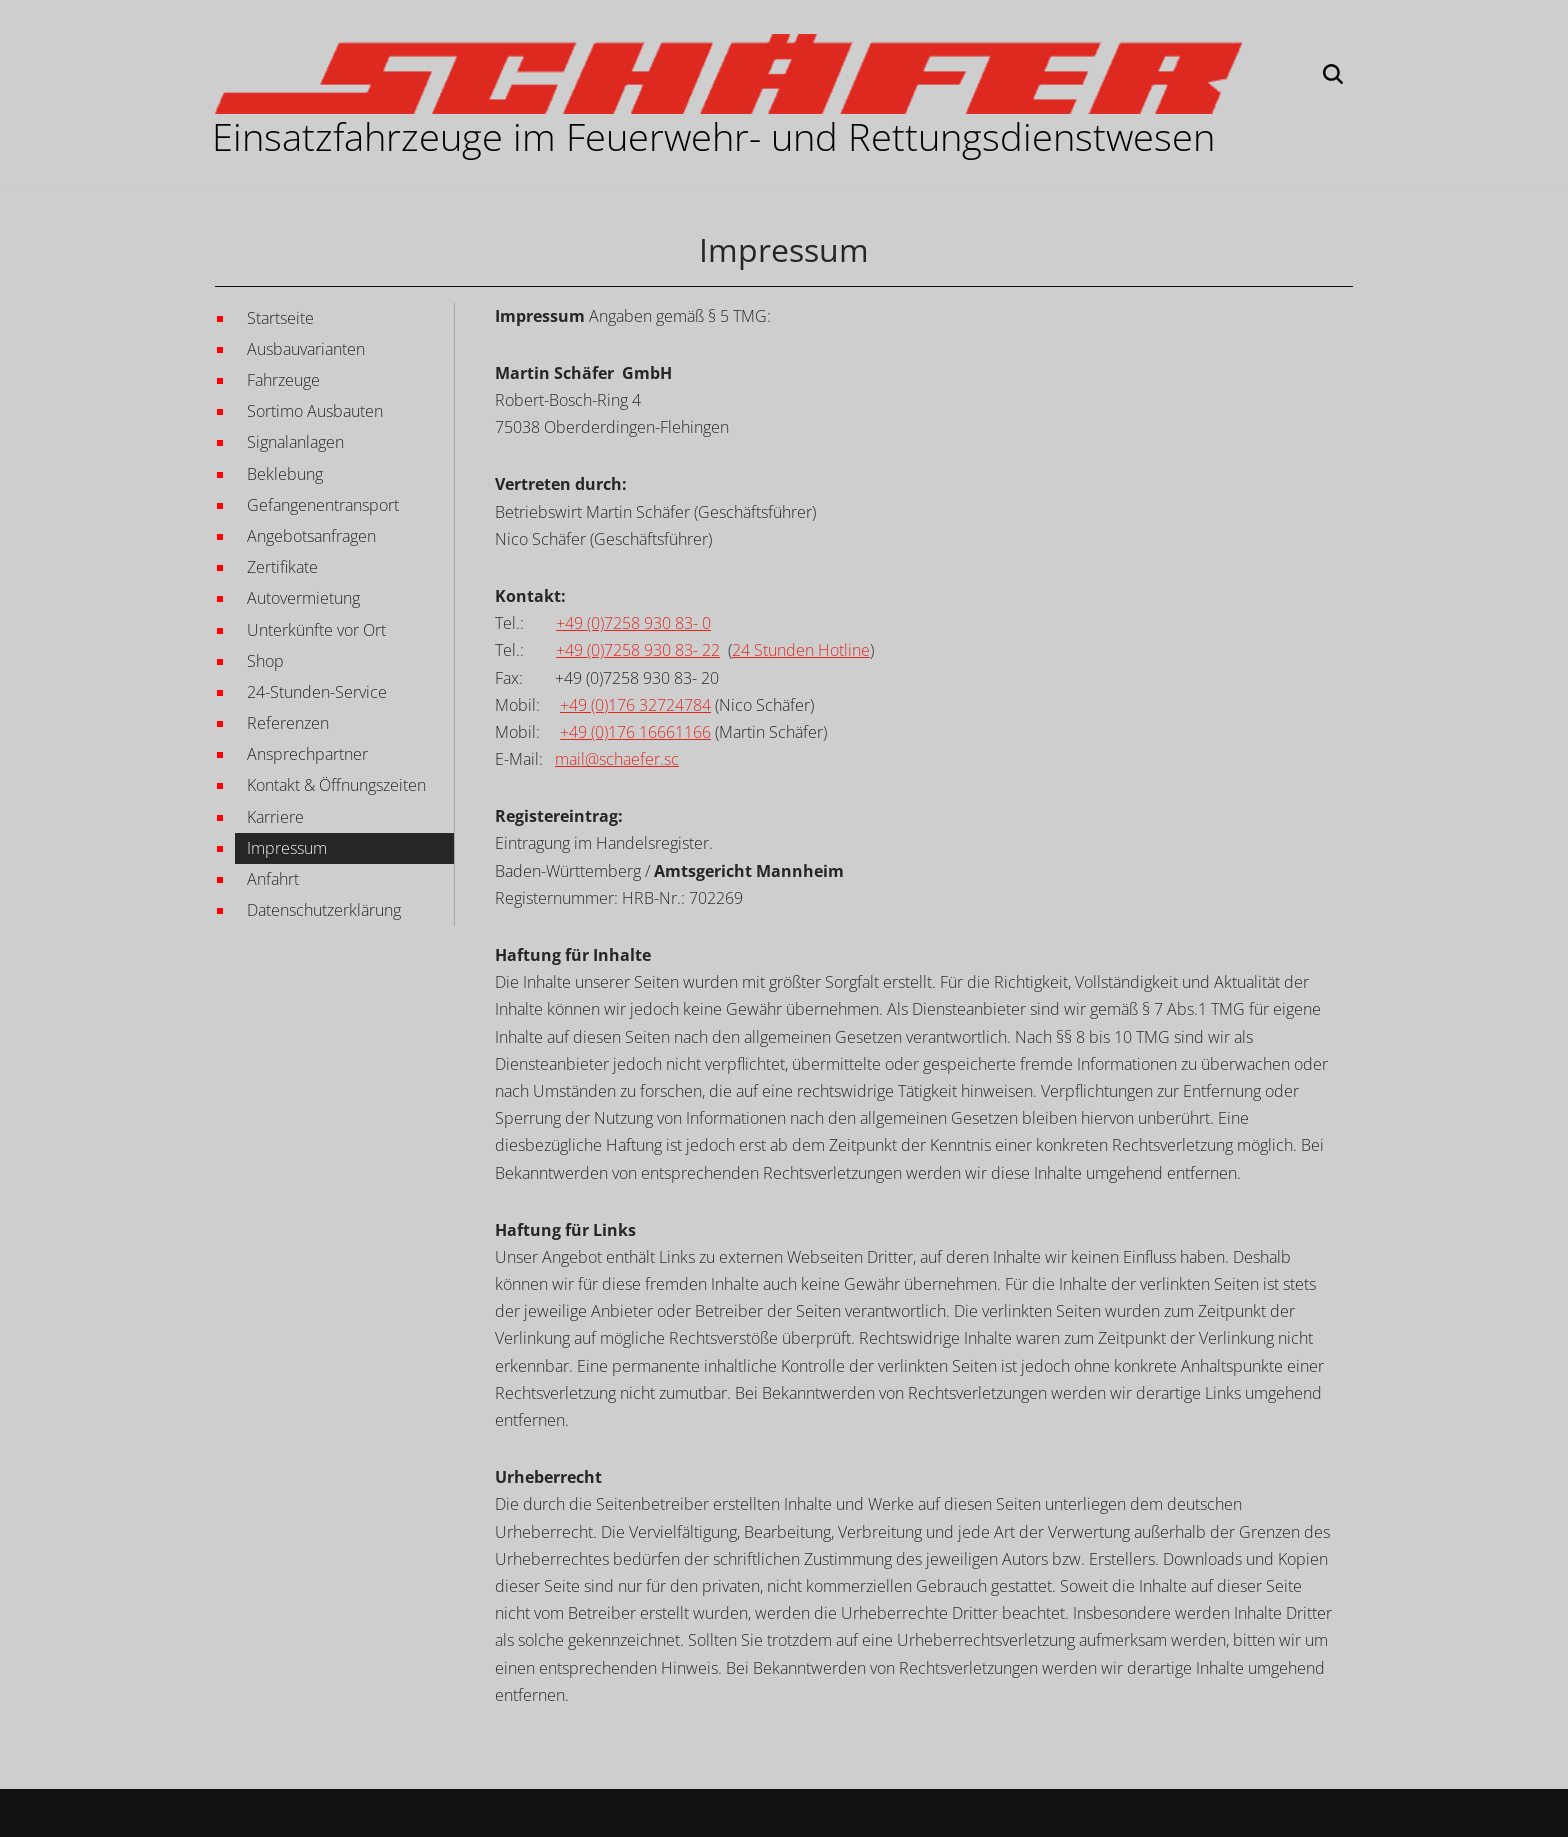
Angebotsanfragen (311, 536)
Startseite (280, 318)
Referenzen (288, 723)
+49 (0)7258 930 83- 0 (633, 623)
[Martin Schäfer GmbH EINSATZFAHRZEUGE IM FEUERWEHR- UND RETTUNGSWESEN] (728, 74)
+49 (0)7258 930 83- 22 (638, 650)
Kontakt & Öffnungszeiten (336, 785)
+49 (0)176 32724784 (635, 705)
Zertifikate (282, 567)
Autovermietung (303, 598)
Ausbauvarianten (306, 349)
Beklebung (285, 474)
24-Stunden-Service (317, 692)
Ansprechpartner (307, 754)
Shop (265, 661)
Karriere (275, 817)
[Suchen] (1333, 74)
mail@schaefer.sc (617, 759)
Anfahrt (273, 879)
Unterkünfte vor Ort (316, 630)
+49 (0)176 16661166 (635, 732)
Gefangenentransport (323, 505)
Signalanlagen (295, 442)
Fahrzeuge (283, 380)
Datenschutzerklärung (324, 910)
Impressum (287, 848)
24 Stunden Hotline (801, 650)
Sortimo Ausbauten (315, 411)
